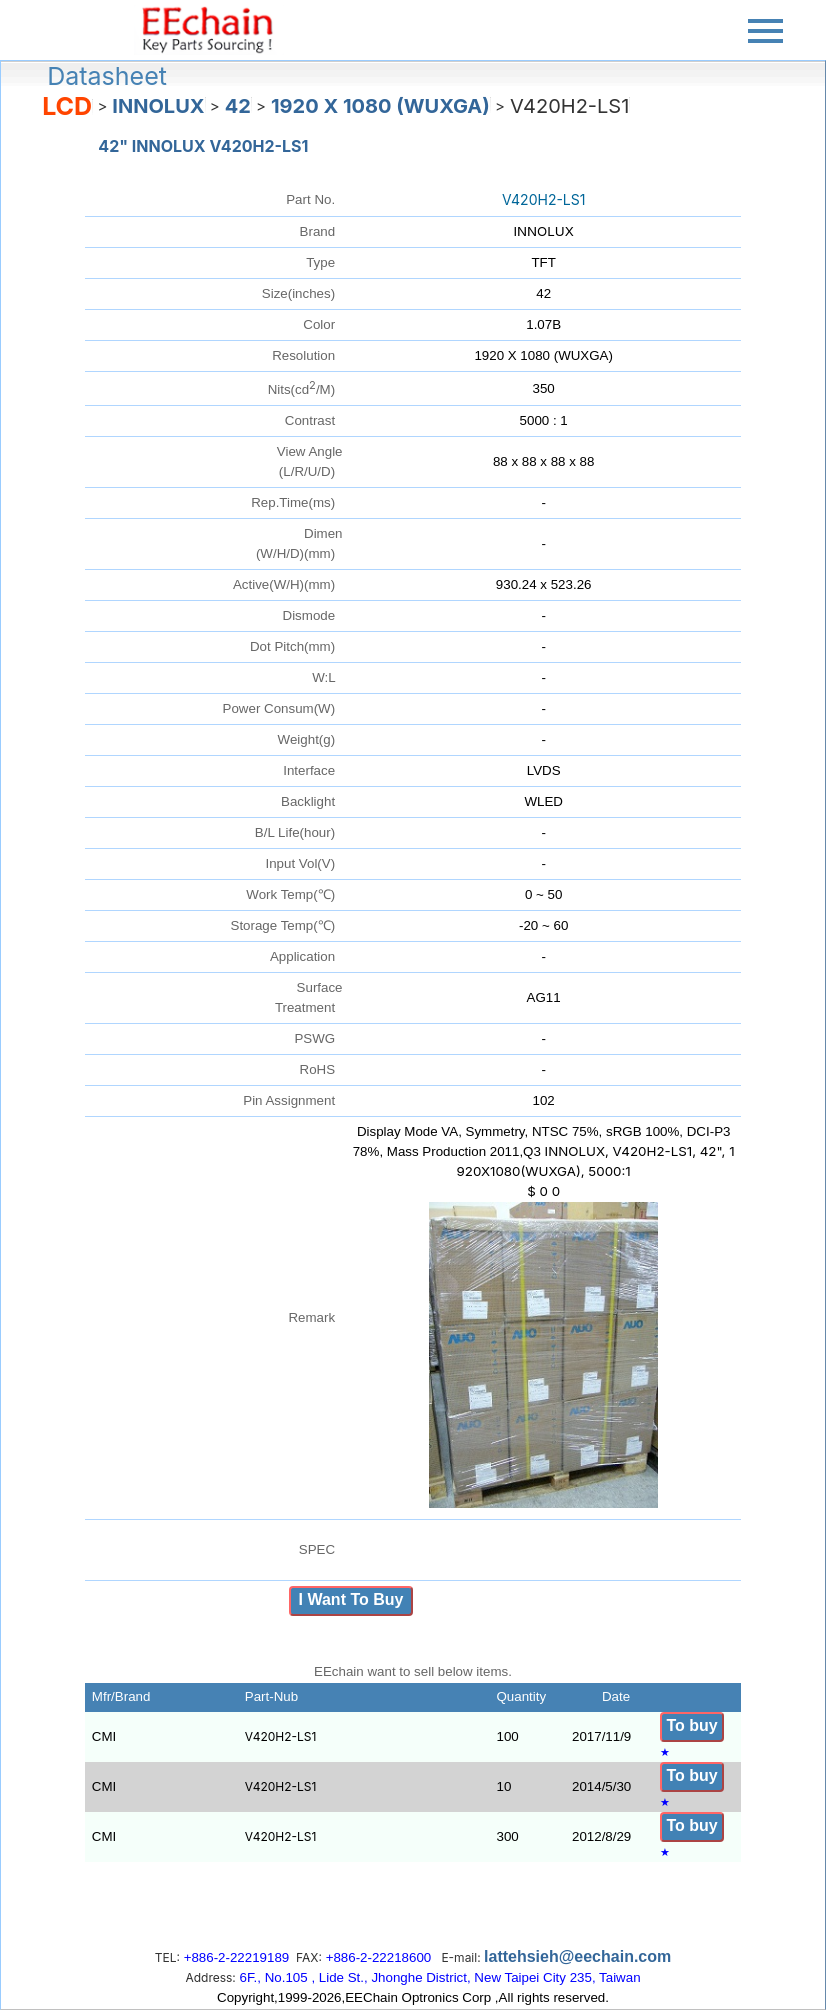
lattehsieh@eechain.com (577, 1956)
